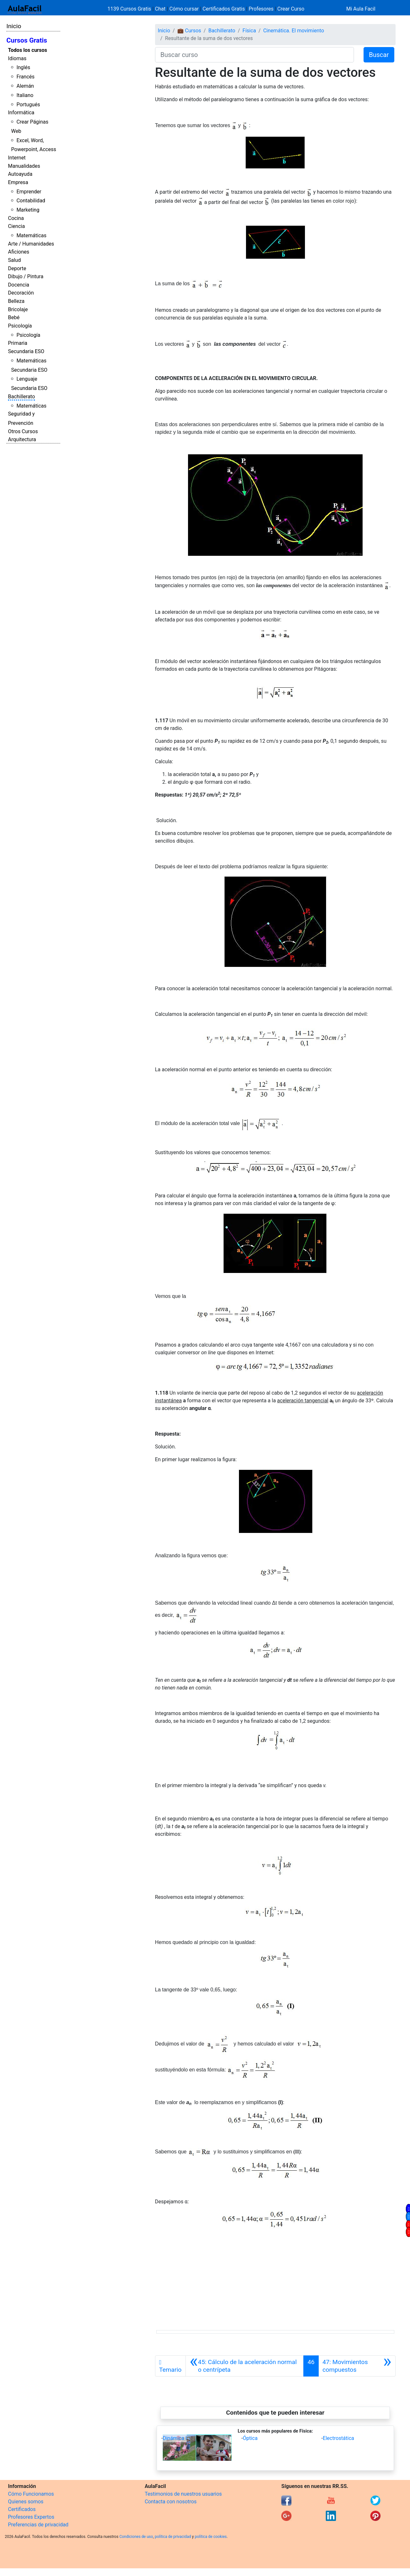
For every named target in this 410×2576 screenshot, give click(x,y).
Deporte (17, 268)
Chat (160, 9)
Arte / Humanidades (31, 244)
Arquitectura (22, 439)
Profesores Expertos (31, 2517)
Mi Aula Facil (360, 9)
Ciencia (16, 226)
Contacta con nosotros (171, 2502)
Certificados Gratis (223, 9)
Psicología (20, 326)
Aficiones (18, 252)
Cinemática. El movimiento (293, 31)
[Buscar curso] (254, 54)
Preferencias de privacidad (38, 2525)
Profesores (261, 9)
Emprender (28, 192)
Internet (17, 158)
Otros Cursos (23, 431)
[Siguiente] (357, 2366)
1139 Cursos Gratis (130, 9)
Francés (25, 77)
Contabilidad (30, 201)
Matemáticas (31, 235)
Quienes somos (26, 2502)
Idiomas (17, 58)
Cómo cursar (184, 9)
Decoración (21, 293)
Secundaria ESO (26, 351)
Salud (14, 260)
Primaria (17, 343)
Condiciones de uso (136, 2536)
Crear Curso (290, 9)
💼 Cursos (189, 31)
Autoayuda (20, 174)
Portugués (28, 104)
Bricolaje (18, 309)
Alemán (25, 86)
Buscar (379, 55)
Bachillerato (21, 396)
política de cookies (211, 2536)
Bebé (14, 317)
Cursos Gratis (26, 40)
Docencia (18, 285)
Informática (21, 112)
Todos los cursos (27, 50)
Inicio (13, 26)
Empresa (18, 182)
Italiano (24, 95)
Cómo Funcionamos (31, 2494)
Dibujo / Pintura (25, 276)
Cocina (16, 218)
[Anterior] (244, 2366)
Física (249, 31)
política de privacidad (173, 2536)
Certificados (22, 2509)
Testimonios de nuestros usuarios (183, 2494)
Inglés (23, 67)
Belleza (16, 301)
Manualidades (24, 166)
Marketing (27, 210)
